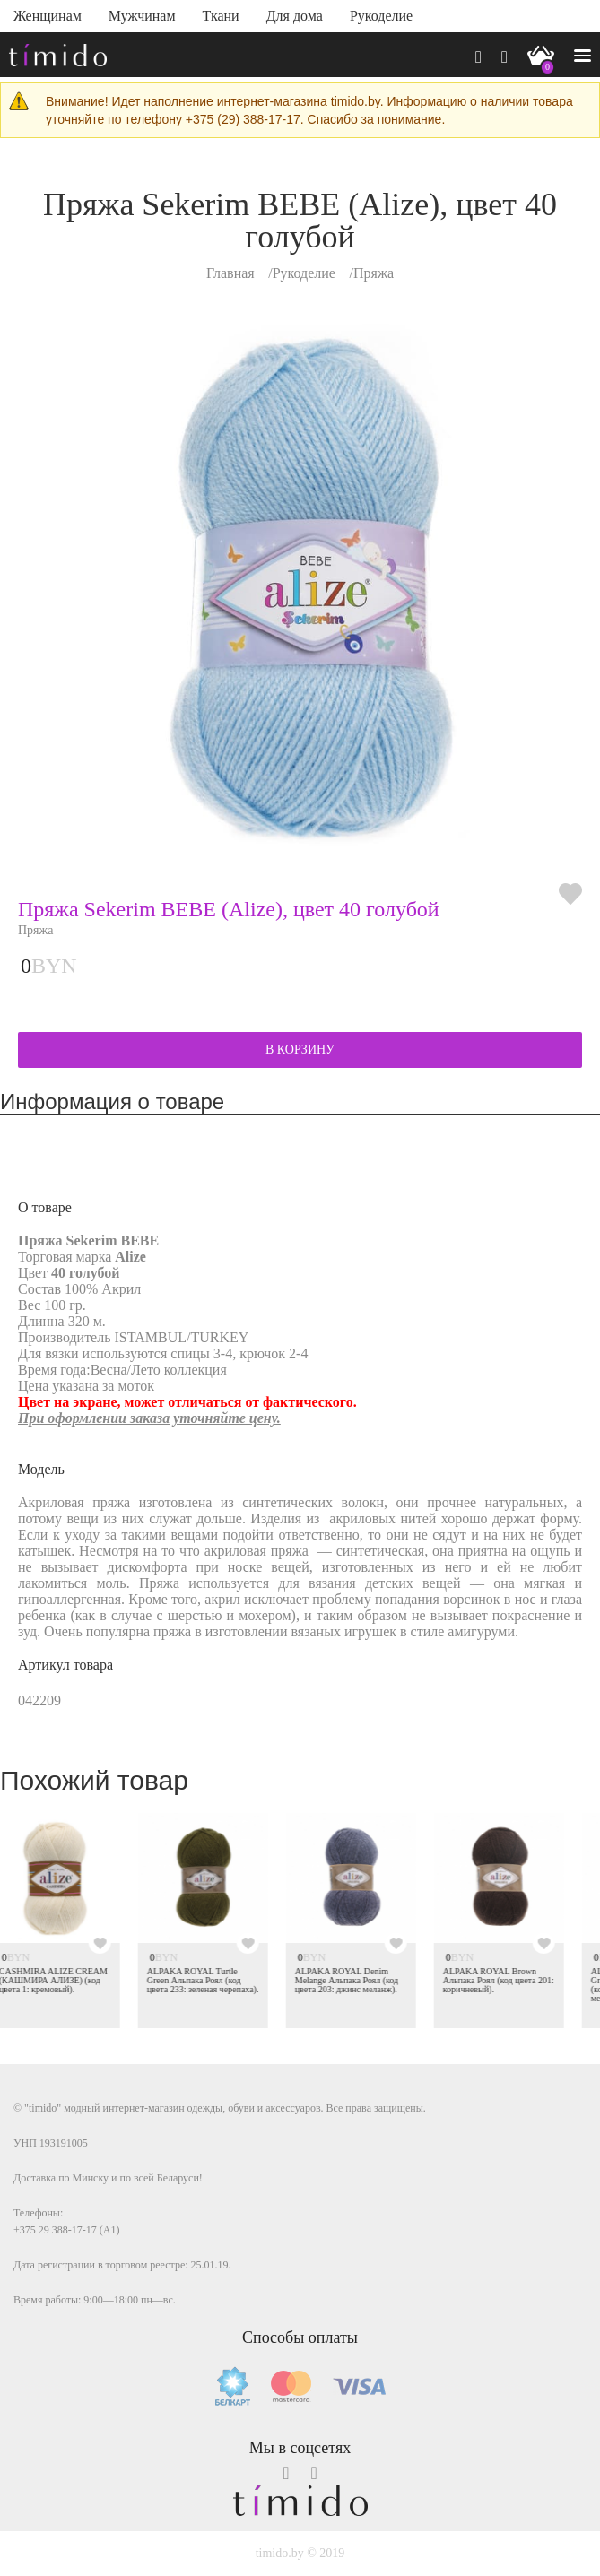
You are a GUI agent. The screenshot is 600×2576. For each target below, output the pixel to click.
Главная (230, 273)
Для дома (294, 15)
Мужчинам (142, 15)
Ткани (221, 15)
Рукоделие (381, 15)
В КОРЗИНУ (300, 1049)
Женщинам (47, 15)
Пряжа (373, 273)
